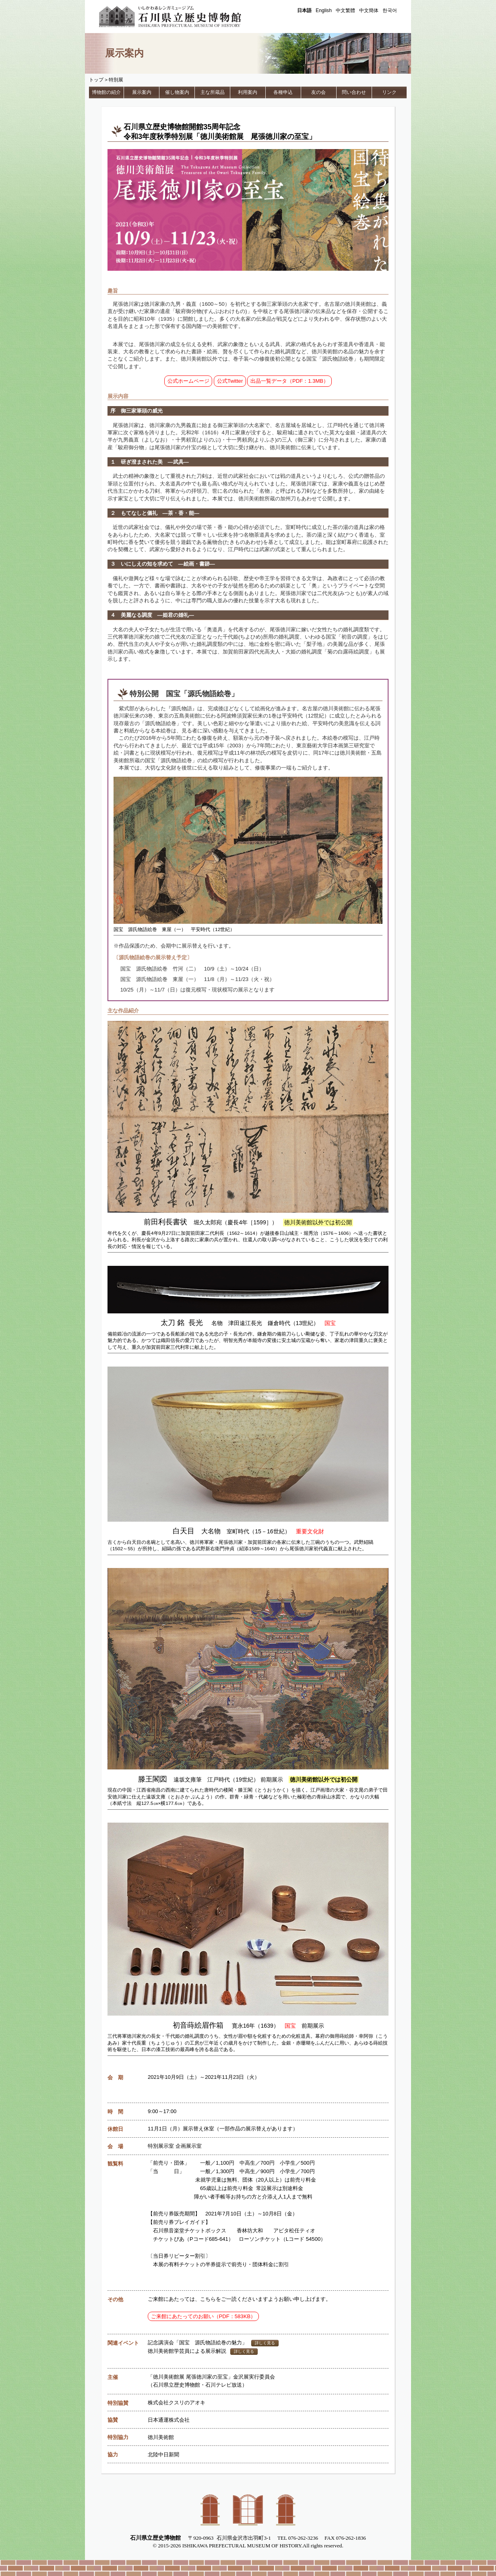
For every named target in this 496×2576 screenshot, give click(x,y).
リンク (389, 92)
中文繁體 (345, 10)
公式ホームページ (188, 381)
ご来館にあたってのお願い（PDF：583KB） (203, 2316)
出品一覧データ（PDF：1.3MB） (289, 381)
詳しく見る (265, 2343)
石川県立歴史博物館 (181, 16)
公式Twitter (230, 381)
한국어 (389, 10)
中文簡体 (368, 10)
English (324, 10)
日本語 (304, 10)
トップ (96, 80)
